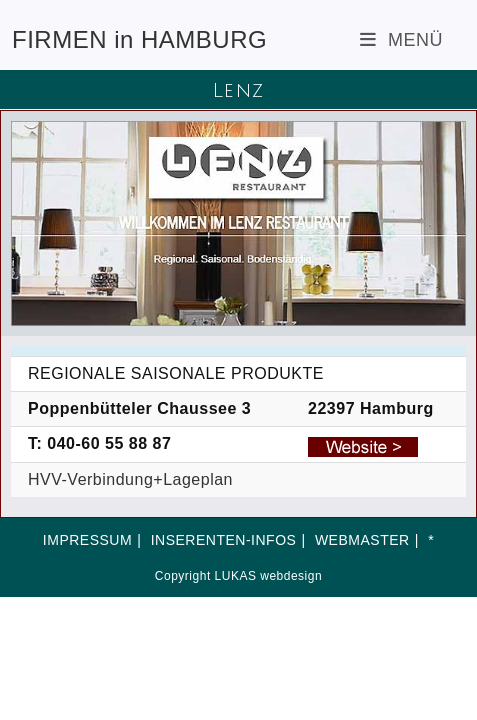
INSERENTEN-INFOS (224, 540)
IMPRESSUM (87, 540)
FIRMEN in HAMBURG (139, 39)
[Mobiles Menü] (401, 40)
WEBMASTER (362, 540)
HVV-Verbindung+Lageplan (130, 479)
